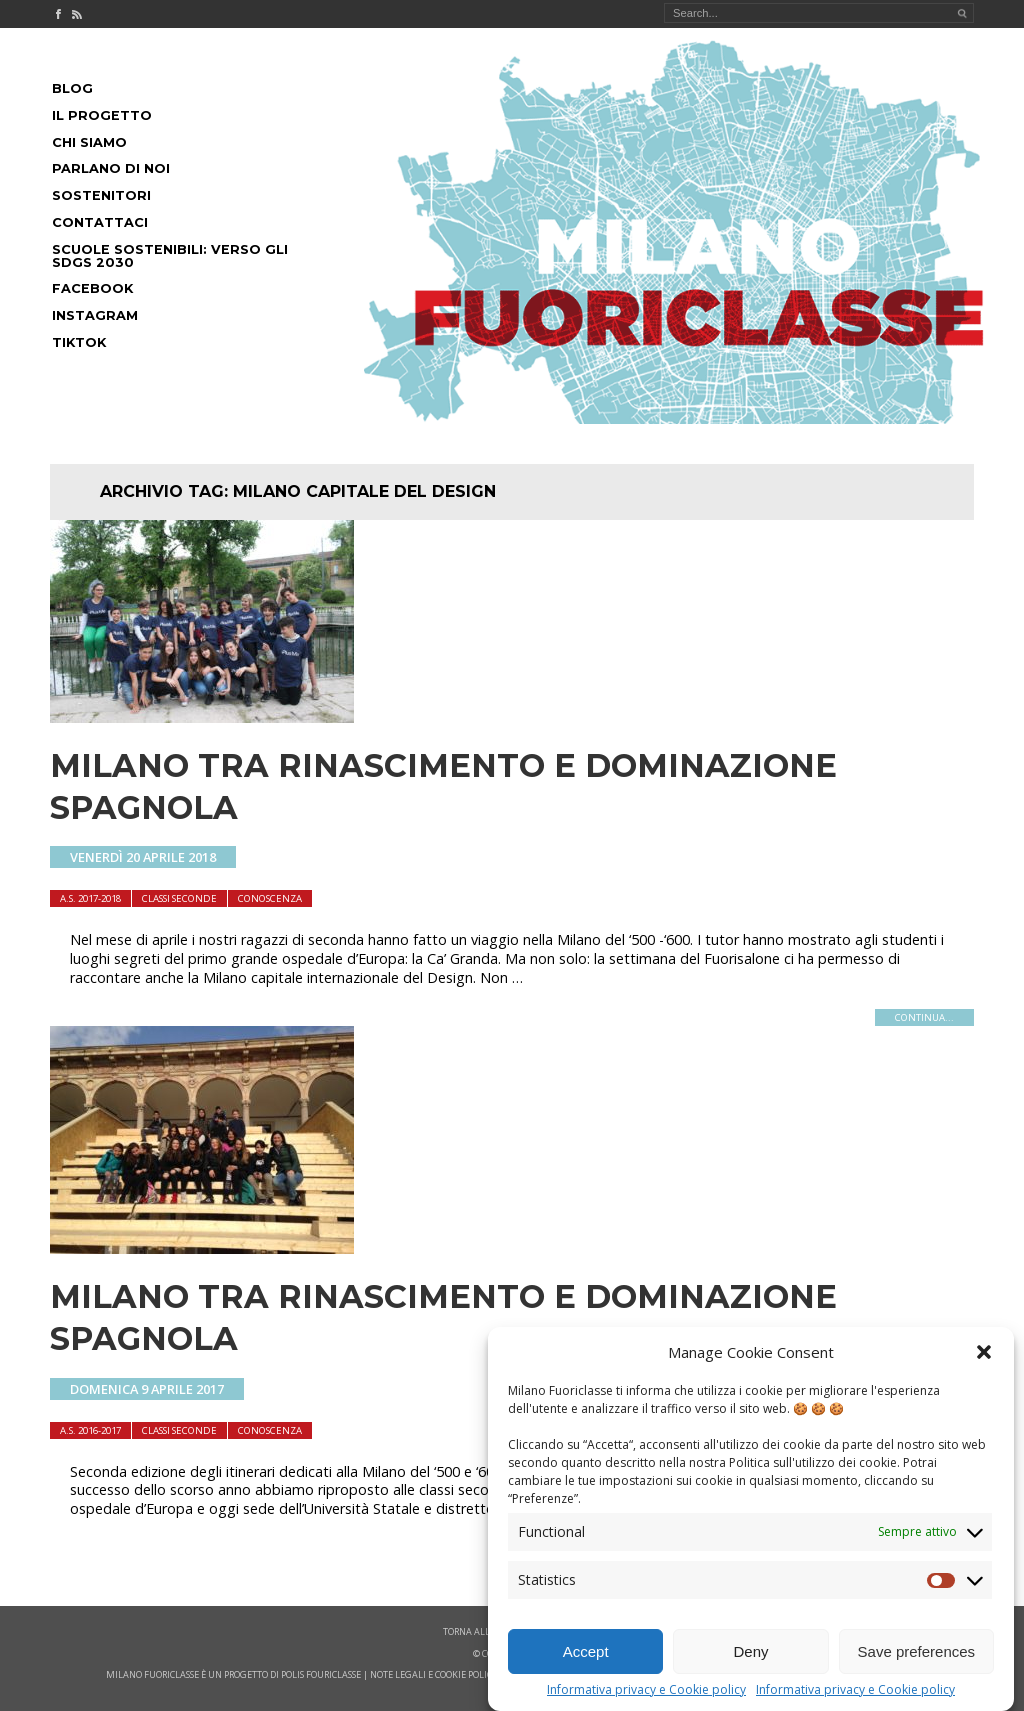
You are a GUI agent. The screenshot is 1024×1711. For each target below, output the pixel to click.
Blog (72, 88)
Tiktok (79, 342)
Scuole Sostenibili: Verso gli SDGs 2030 (170, 256)
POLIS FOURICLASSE (321, 1674)
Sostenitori (101, 195)
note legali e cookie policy (433, 1674)
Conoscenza (270, 898)
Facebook (92, 288)
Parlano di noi (111, 168)
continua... (924, 1017)
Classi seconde (179, 898)
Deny (750, 1651)
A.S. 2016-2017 (90, 1430)
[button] (984, 1352)
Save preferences (917, 1651)
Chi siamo (89, 142)
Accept (586, 1651)
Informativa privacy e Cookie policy (646, 1690)
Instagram (95, 315)
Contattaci (100, 222)
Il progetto (102, 115)
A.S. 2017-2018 (90, 898)
